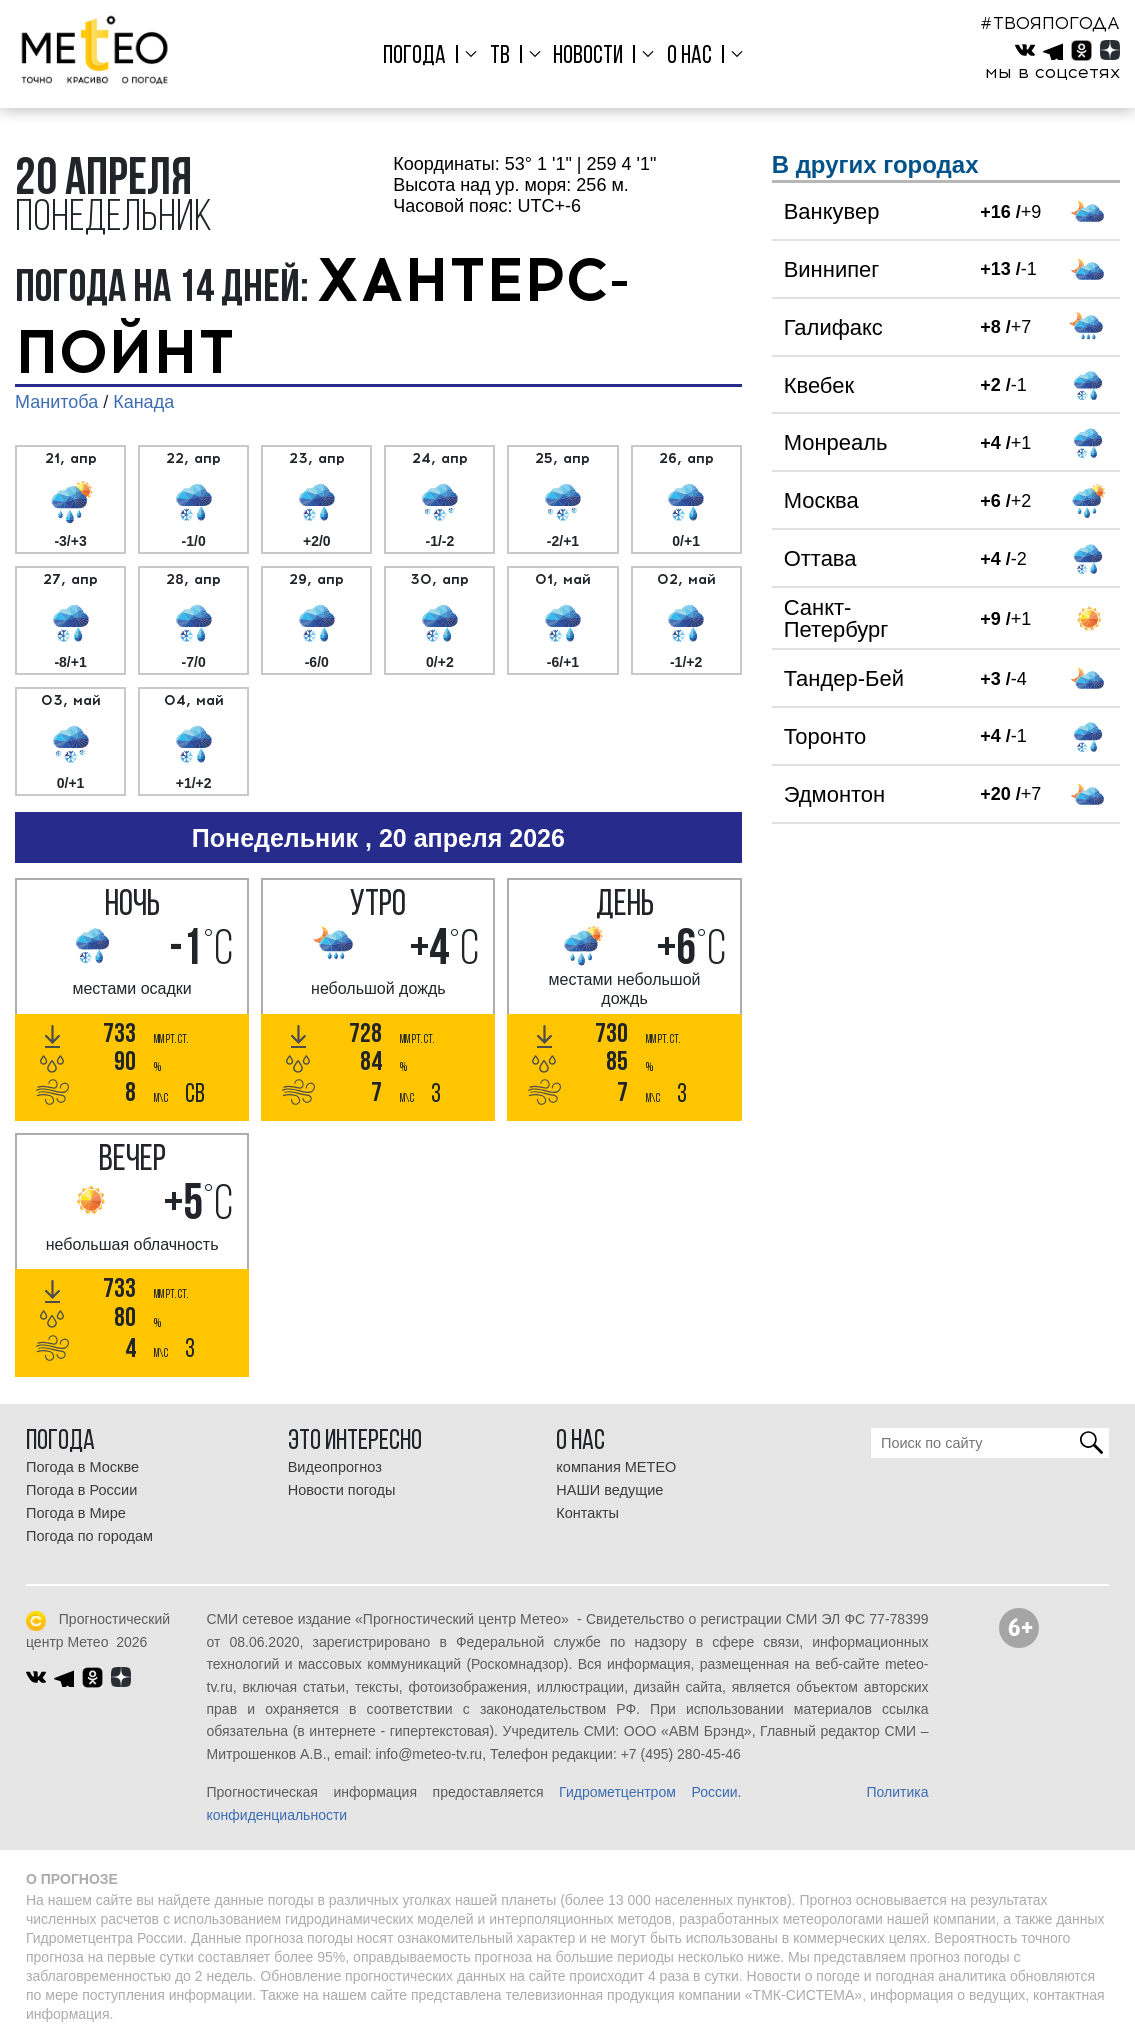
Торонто (825, 736)
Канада (143, 402)
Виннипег (832, 269)
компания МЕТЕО (616, 1467)
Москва (821, 500)
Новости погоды (342, 1490)
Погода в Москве (82, 1467)
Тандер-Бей (844, 678)
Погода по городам (89, 1536)
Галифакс (833, 327)
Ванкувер (832, 211)
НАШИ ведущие (609, 1490)
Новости (588, 56)
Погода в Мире (76, 1513)
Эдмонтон (835, 794)
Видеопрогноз (335, 1467)
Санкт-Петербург (836, 618)
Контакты (587, 1513)
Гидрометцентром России (648, 1792)
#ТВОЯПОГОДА (1050, 23)
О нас (689, 56)
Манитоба (56, 402)
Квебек (819, 385)
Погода (414, 56)
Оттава (820, 558)
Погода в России (81, 1490)
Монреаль (836, 442)
